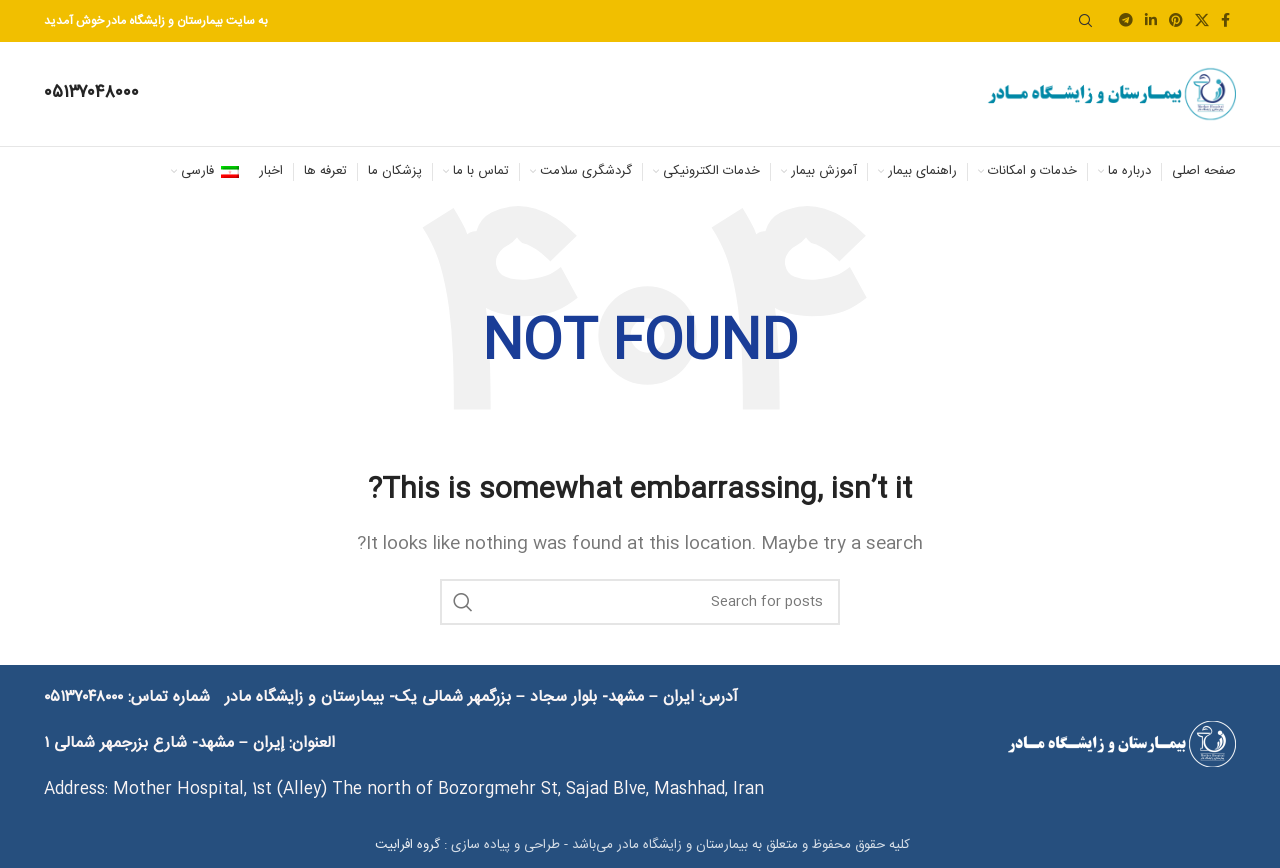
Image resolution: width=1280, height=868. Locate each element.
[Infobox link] (91, 93)
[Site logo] (1111, 94)
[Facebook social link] (1225, 21)
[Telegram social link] (1126, 21)
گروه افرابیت (405, 845)
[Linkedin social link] (1151, 21)
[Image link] (1121, 744)
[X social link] (1202, 21)
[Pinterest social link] (1176, 21)
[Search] (1086, 21)
